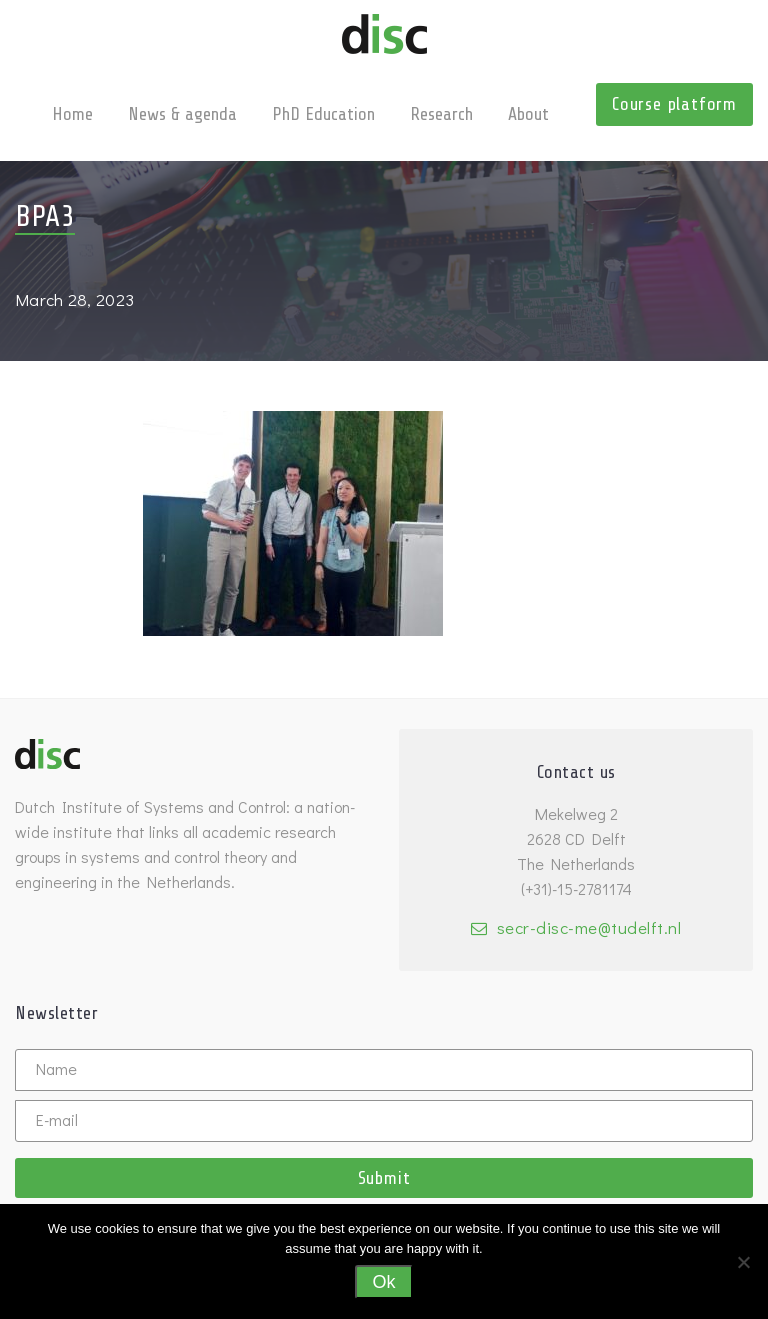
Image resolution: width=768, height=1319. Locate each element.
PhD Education (323, 114)
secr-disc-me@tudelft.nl (589, 927)
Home (72, 114)
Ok (383, 1282)
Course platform (674, 104)
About (528, 114)
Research (441, 114)
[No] (743, 1262)
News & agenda (182, 114)
